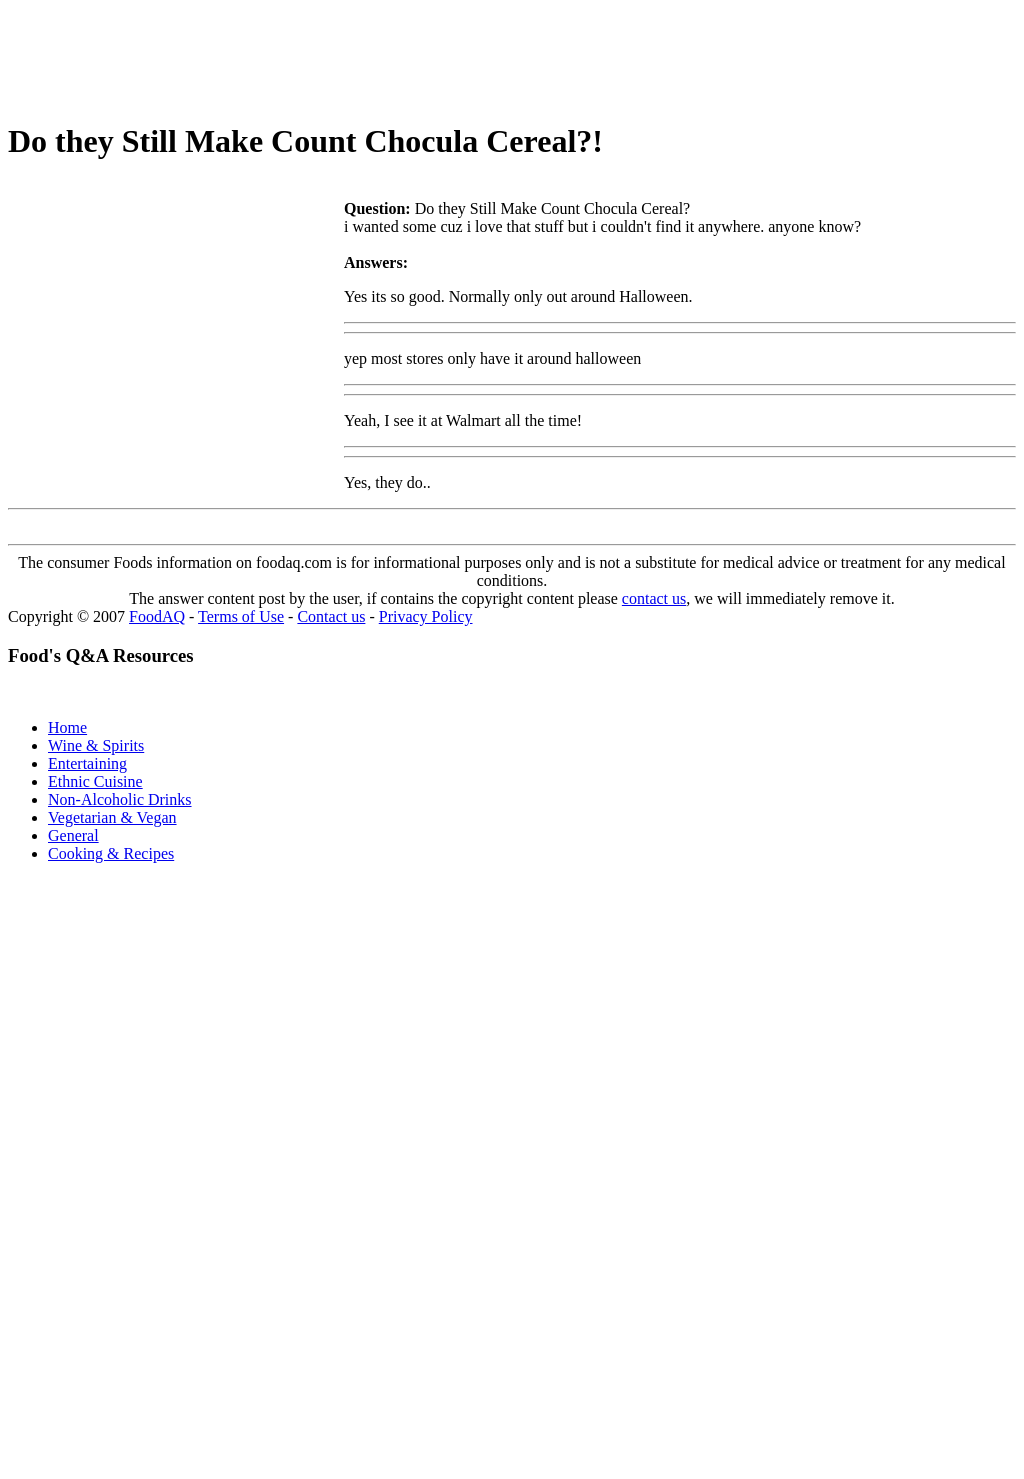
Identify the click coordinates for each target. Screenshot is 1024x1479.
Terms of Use (241, 616)
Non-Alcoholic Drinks (120, 799)
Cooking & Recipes (111, 853)
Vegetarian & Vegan (112, 817)
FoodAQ (157, 616)
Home (67, 727)
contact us (654, 598)
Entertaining (87, 763)
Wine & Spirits (96, 745)
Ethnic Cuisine (95, 781)
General (73, 835)
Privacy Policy (426, 616)
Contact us (331, 616)
